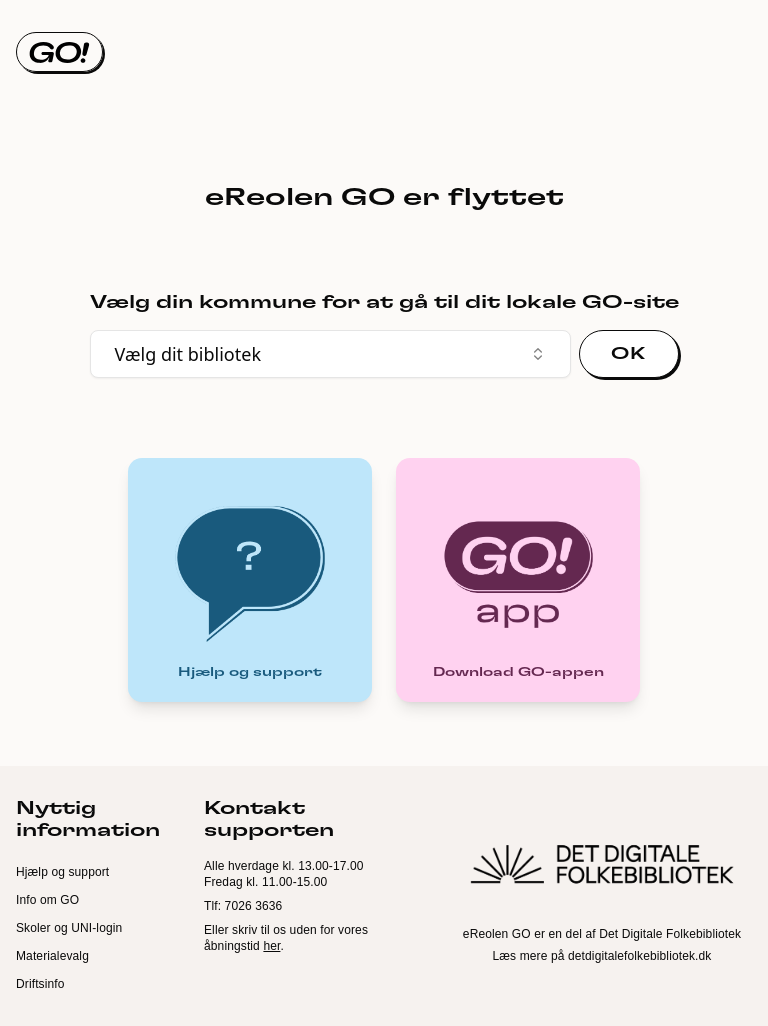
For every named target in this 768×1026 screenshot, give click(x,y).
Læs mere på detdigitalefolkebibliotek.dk (602, 956)
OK (628, 354)
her (271, 946)
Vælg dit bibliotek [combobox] (330, 354)
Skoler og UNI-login (69, 928)
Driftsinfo (40, 984)
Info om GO (47, 900)
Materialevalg (52, 956)
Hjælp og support (62, 872)
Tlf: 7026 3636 (243, 906)
